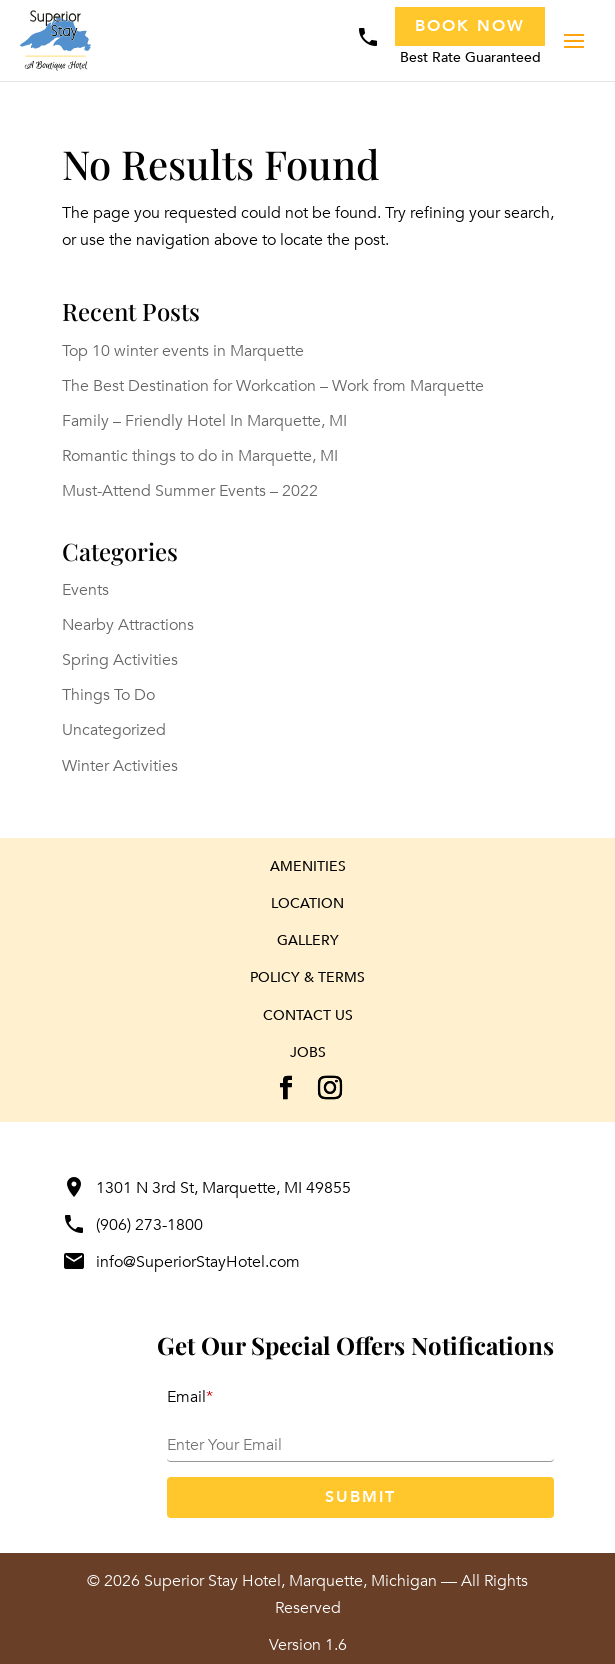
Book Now (470, 26)
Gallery (308, 940)
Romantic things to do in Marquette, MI (200, 456)
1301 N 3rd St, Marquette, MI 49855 (206, 1188)
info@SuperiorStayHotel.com (181, 1262)
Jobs (308, 1052)
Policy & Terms (307, 977)
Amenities (308, 866)
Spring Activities (120, 660)
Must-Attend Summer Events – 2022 (190, 491)
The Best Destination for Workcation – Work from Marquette (273, 386)
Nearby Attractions (128, 625)
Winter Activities (120, 766)
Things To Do (108, 695)
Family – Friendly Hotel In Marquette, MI (204, 421)
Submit (360, 1497)
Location (307, 903)
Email (190, 1397)
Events (85, 590)
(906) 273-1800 (132, 1225)
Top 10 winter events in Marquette (183, 351)
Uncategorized (114, 730)
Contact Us (308, 1015)
